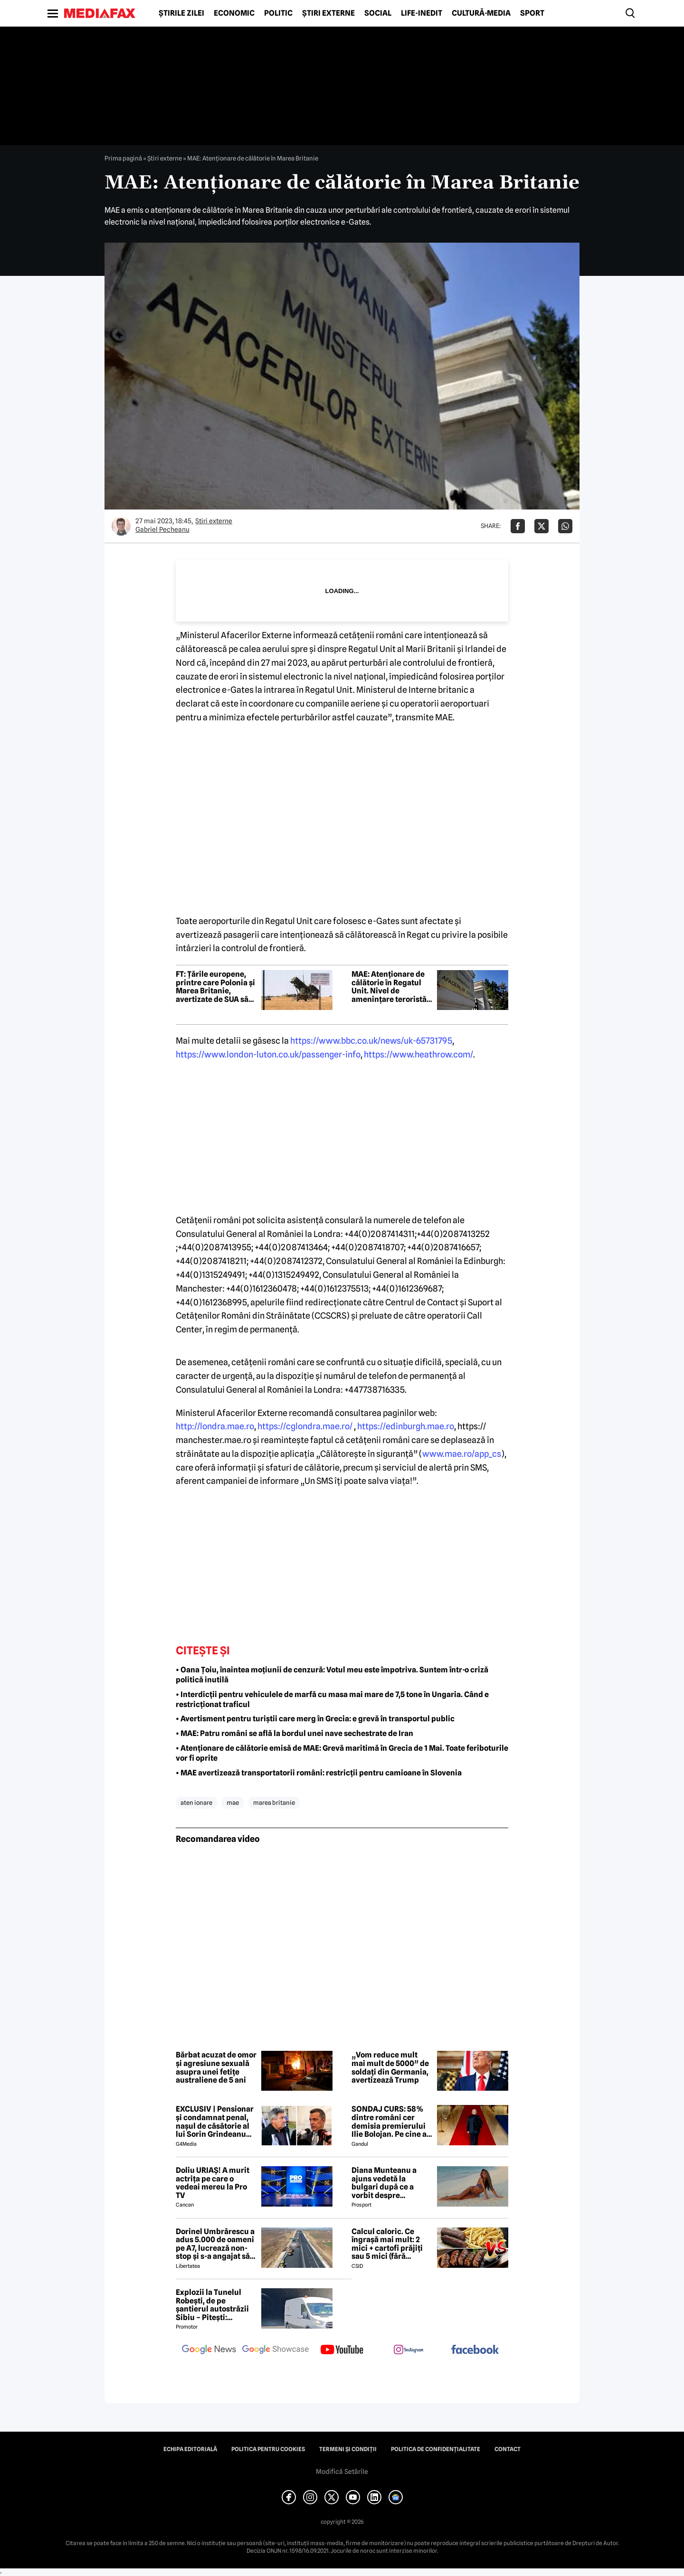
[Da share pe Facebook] (518, 526)
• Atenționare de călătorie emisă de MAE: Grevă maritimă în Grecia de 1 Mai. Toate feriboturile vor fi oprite (342, 1753)
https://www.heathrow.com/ (418, 1054)
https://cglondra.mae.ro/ (304, 1426)
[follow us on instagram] (408, 2350)
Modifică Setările (342, 2471)
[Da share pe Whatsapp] (565, 526)
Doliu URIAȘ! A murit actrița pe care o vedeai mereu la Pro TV (212, 2182)
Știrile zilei (181, 13)
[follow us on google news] (209, 2350)
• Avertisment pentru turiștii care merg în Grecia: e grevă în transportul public (315, 1718)
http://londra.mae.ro (215, 1426)
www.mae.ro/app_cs (461, 1454)
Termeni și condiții (348, 2449)
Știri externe (328, 13)
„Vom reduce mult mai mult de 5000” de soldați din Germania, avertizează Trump (390, 2067)
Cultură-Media (481, 13)
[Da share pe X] (541, 526)
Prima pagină (123, 158)
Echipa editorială (190, 2449)
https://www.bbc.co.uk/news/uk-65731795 (371, 1041)
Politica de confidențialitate (435, 2449)
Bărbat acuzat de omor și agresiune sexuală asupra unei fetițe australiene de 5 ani (216, 2067)
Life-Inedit (421, 13)
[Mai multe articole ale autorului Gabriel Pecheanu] (121, 526)
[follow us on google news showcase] (275, 2350)
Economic (234, 13)
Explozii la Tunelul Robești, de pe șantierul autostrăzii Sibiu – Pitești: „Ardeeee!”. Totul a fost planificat (212, 2304)
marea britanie (274, 1802)
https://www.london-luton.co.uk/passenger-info (268, 1054)
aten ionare (196, 1802)
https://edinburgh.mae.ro (405, 1426)
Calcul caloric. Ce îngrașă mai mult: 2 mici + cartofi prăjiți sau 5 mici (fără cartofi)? (387, 2244)
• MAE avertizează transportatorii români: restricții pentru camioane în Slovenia (319, 1772)
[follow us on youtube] (342, 2350)
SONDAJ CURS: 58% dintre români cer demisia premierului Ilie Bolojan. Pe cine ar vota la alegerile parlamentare (391, 2121)
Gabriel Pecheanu (162, 529)
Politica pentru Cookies (268, 2449)
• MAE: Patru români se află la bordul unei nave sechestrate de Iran (294, 1733)
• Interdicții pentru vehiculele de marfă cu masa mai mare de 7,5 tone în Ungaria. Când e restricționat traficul (332, 1699)
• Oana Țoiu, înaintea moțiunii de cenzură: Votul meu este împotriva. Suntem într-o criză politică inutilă (332, 1674)
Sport (532, 13)
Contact (507, 2449)
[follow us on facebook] (475, 2350)
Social (377, 13)
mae (233, 1802)
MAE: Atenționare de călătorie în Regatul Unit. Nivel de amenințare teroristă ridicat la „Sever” (389, 986)
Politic (278, 13)
